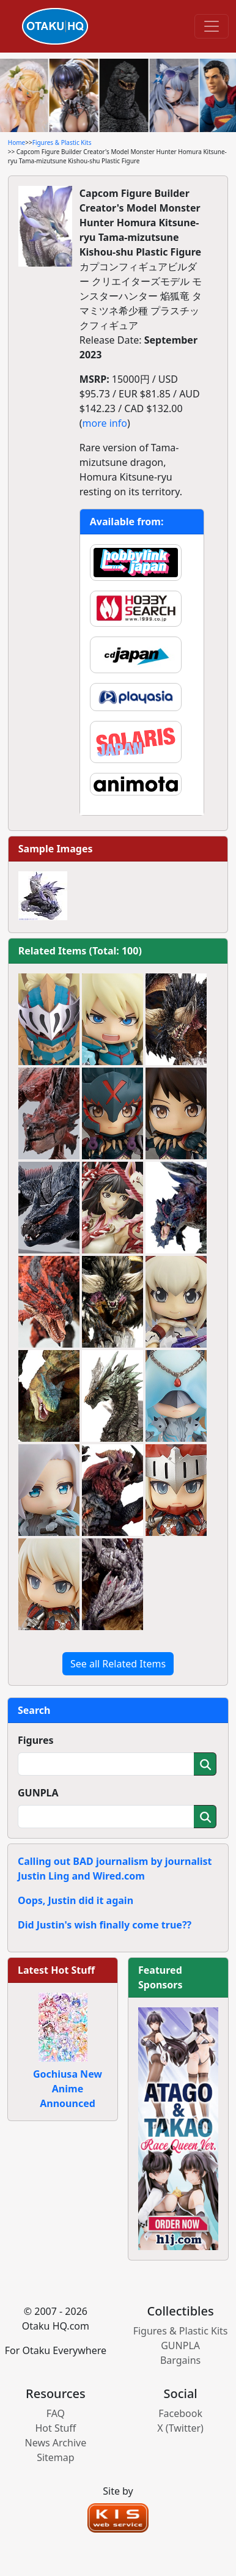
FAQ (55, 2413)
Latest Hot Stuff (56, 1970)
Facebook (180, 2413)
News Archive (56, 2442)
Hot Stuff (55, 2428)
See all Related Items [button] (118, 1663)
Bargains (180, 2360)
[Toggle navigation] (211, 26)
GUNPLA (38, 1792)
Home (16, 142)
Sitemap (56, 2457)
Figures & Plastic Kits (62, 142)
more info (105, 423)
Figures (36, 1740)
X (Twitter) (180, 2428)
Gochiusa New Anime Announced (67, 2088)
